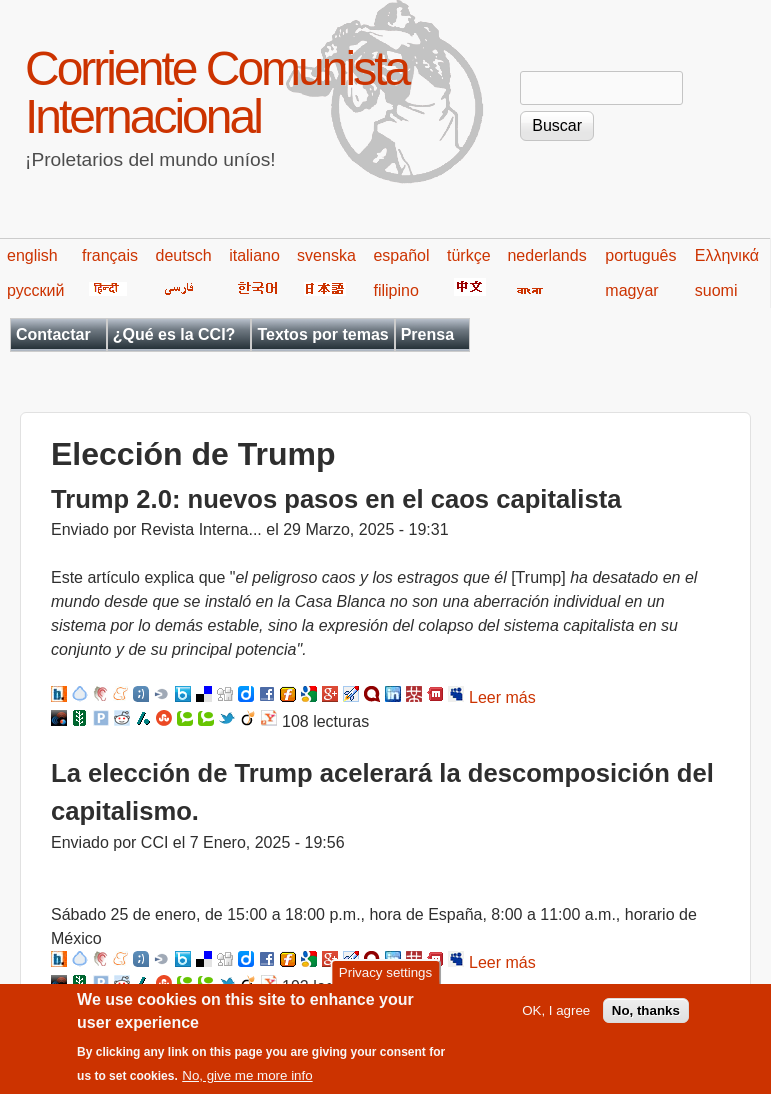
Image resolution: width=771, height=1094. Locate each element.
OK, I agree (556, 1013)
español (401, 255)
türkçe (469, 255)
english (32, 255)
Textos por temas (322, 334)
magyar (631, 290)
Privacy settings (385, 976)
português (640, 255)
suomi (716, 290)
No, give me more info (247, 1079)
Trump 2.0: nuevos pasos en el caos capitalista (336, 499)
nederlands (546, 255)
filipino (395, 290)
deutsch (184, 255)
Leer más (502, 697)
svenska (326, 255)
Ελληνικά (727, 255)
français (110, 255)
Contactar (53, 334)
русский (35, 290)
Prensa (427, 334)
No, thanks (646, 1013)
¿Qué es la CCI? (174, 334)
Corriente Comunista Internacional (216, 92)
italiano (254, 255)
